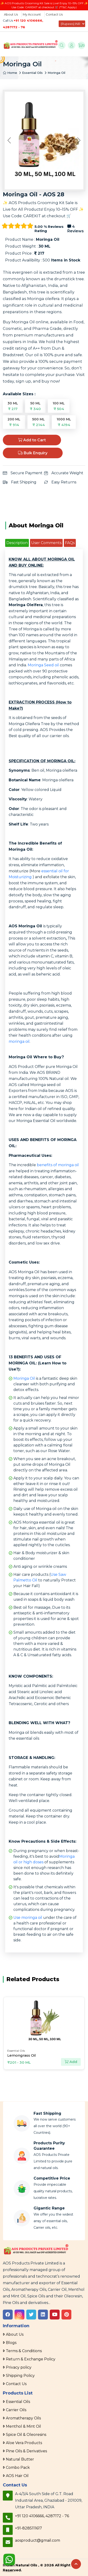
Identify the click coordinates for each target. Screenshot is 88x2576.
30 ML (13, 406)
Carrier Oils (16, 2410)
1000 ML (64, 422)
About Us (11, 14)
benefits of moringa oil (58, 1165)
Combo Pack (18, 2467)
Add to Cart (32, 440)
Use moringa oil (27, 1917)
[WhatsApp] (9, 2560)
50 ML (35, 406)
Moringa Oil (56, 73)
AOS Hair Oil (17, 2475)
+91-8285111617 (28, 2528)
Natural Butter (20, 2459)
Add (71, 2062)
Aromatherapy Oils (23, 2418)
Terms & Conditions (24, 2351)
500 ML (38, 422)
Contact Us (54, 14)
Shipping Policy (20, 2375)
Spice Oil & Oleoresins (26, 2434)
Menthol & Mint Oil (23, 2426)
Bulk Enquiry (32, 453)
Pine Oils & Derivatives (26, 2451)
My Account (32, 14)
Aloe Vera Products (24, 2443)
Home (10, 73)
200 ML (14, 422)
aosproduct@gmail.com (37, 2540)
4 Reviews (75, 228)
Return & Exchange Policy (30, 2359)
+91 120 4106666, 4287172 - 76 (42, 2516)
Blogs (11, 2342)
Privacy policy (18, 2367)
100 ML (59, 406)
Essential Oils (32, 73)
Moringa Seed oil (43, 665)
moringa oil (19, 1041)
